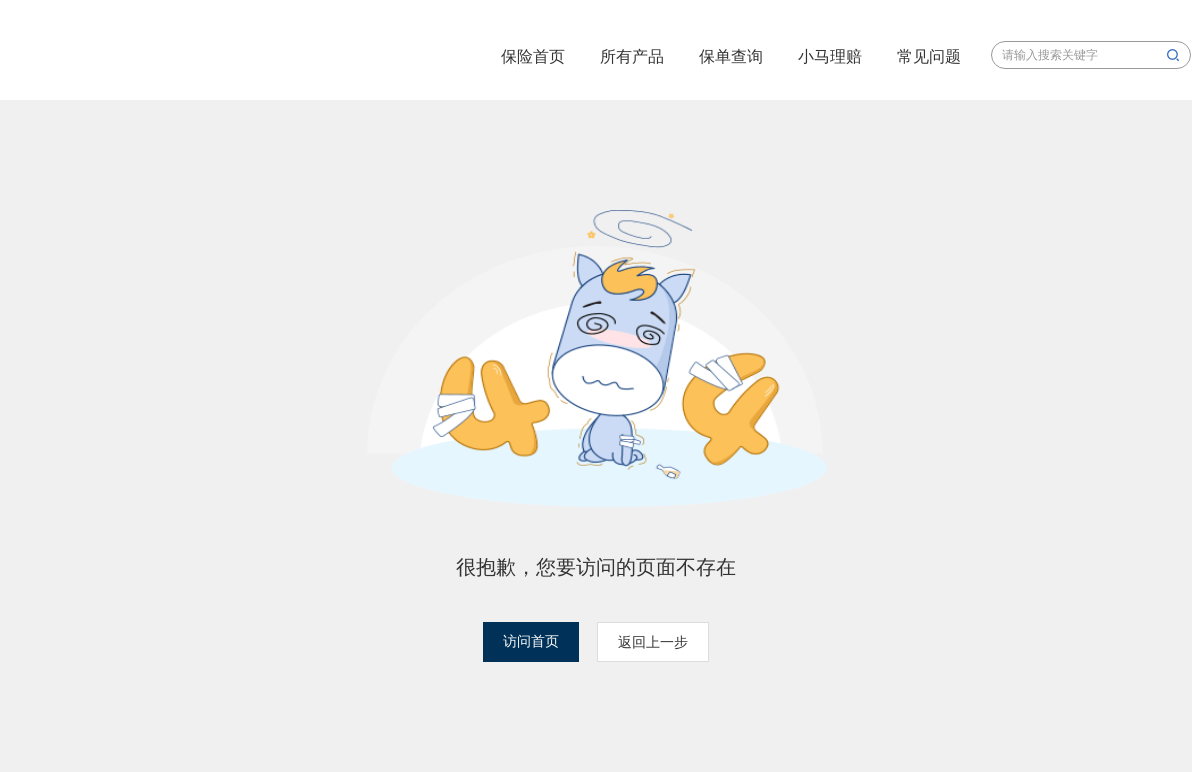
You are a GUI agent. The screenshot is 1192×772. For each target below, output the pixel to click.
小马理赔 (830, 56)
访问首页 (531, 641)
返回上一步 (653, 642)
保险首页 (533, 56)
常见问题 (929, 56)
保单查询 (731, 56)
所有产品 (632, 56)
